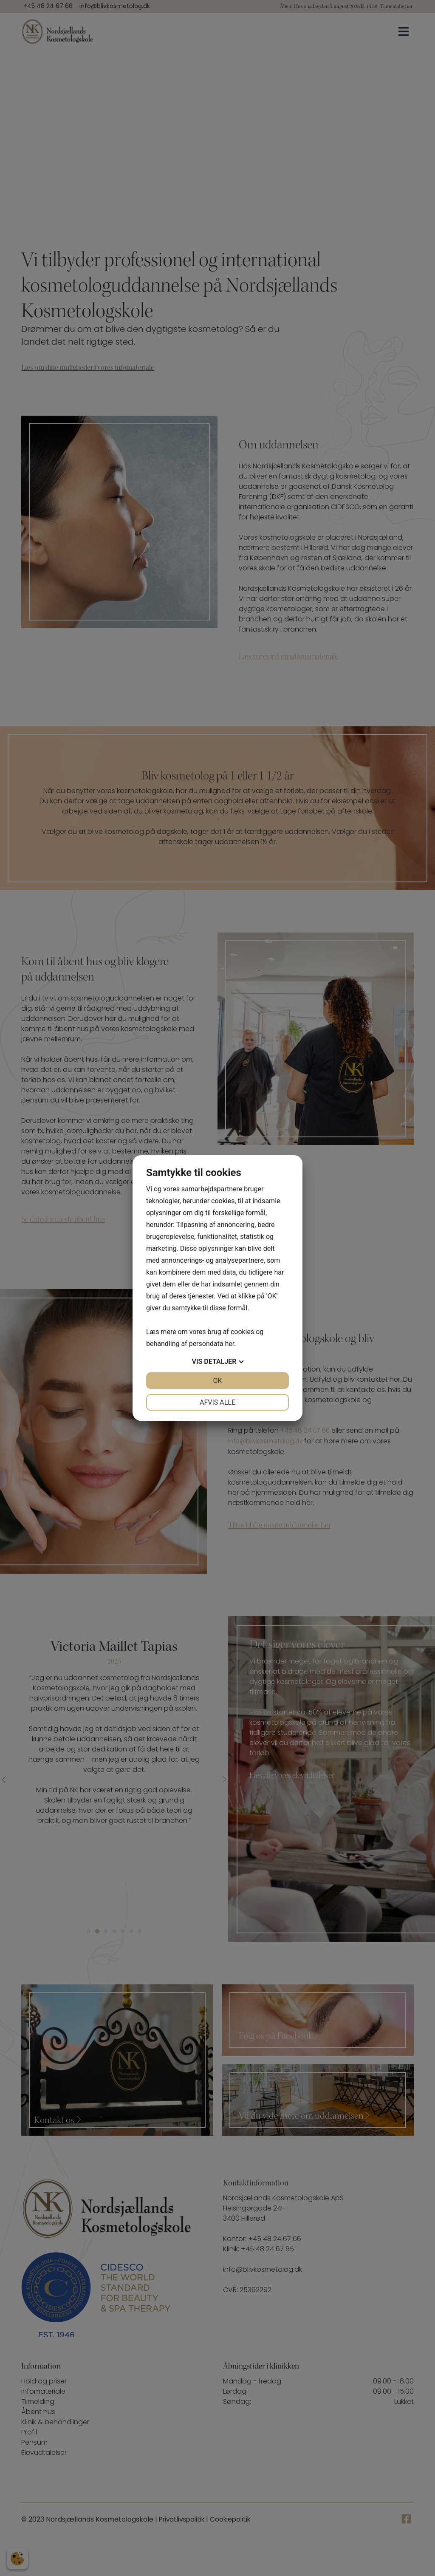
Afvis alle (217, 1402)
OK (217, 1381)
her (229, 1344)
